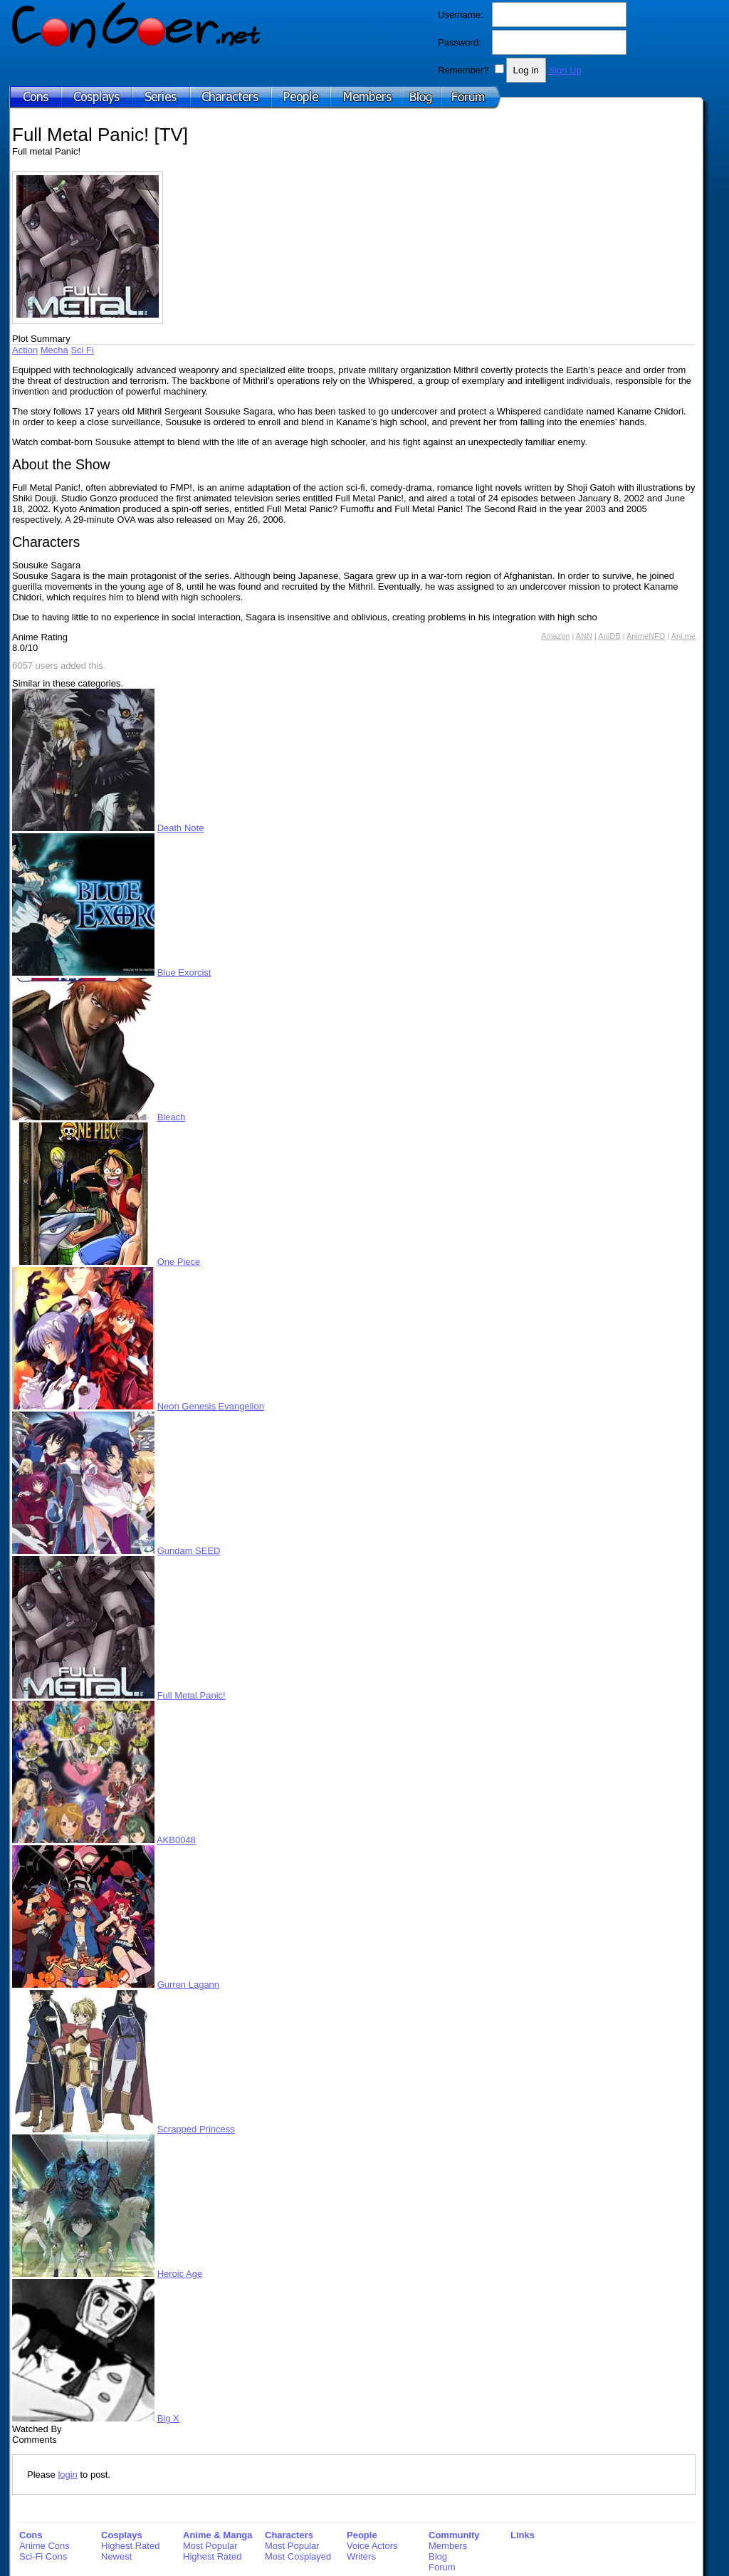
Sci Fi (82, 350)
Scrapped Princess (196, 2129)
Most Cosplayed (298, 2556)
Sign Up (564, 70)
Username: (460, 14)
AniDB (609, 636)
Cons (31, 2535)
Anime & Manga (218, 2535)
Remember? (463, 70)
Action (25, 350)
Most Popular (210, 2545)
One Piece (179, 1261)
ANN (584, 636)
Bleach (171, 1117)
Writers (361, 2556)
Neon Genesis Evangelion (210, 1406)
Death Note (180, 828)
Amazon (555, 636)
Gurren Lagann (188, 1984)
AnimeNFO (645, 636)
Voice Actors (372, 2545)
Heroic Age (180, 2273)
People (362, 2535)
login (67, 2474)
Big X (168, 2418)
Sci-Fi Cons (43, 2556)
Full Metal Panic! (191, 1695)
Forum (442, 2567)
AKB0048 (176, 1840)
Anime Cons (44, 2545)
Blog (438, 2556)
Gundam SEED (189, 1550)
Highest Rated (130, 2545)
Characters (289, 2535)
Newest (116, 2556)
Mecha (54, 350)
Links (522, 2535)
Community (454, 2535)
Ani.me (683, 636)
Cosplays (121, 2535)
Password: (459, 42)
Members (448, 2545)
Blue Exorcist (184, 972)
